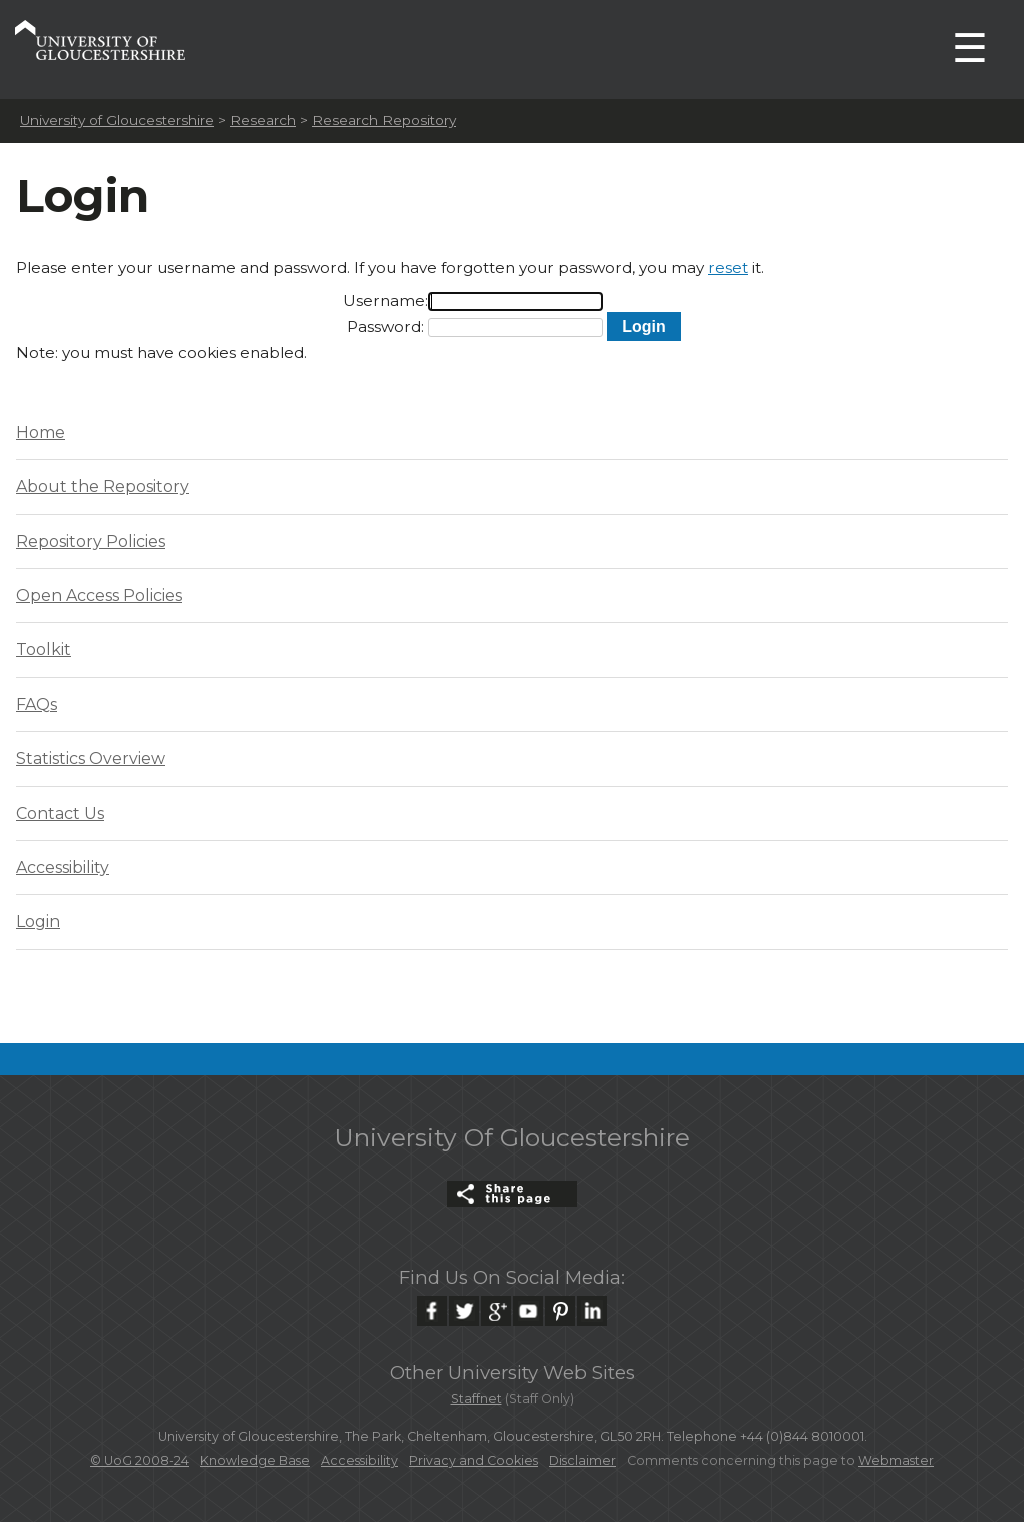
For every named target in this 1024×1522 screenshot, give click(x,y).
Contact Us (60, 813)
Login (38, 921)
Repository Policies (90, 541)
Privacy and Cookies (473, 1460)
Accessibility (62, 867)
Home (40, 432)
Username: (385, 300)
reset (728, 267)
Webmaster (896, 1460)
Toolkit (43, 649)
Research (263, 120)
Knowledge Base (255, 1460)
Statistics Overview (90, 758)
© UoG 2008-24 (139, 1460)
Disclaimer (582, 1460)
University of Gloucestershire (117, 120)
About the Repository (102, 486)
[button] (643, 326)
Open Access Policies (99, 595)
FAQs (36, 704)
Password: (385, 326)
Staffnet (476, 1398)
